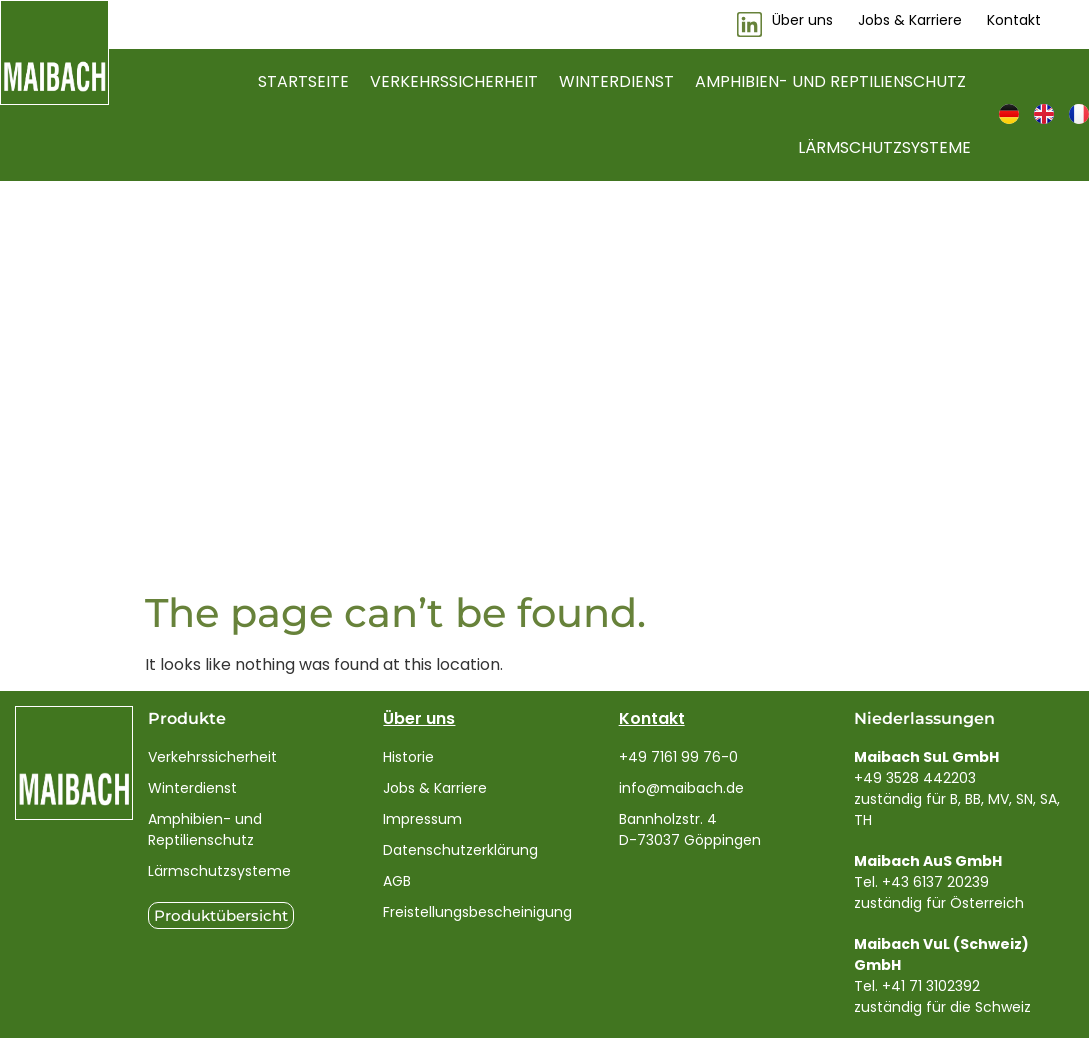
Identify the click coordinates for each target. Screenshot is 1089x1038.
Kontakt (652, 718)
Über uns (419, 718)
